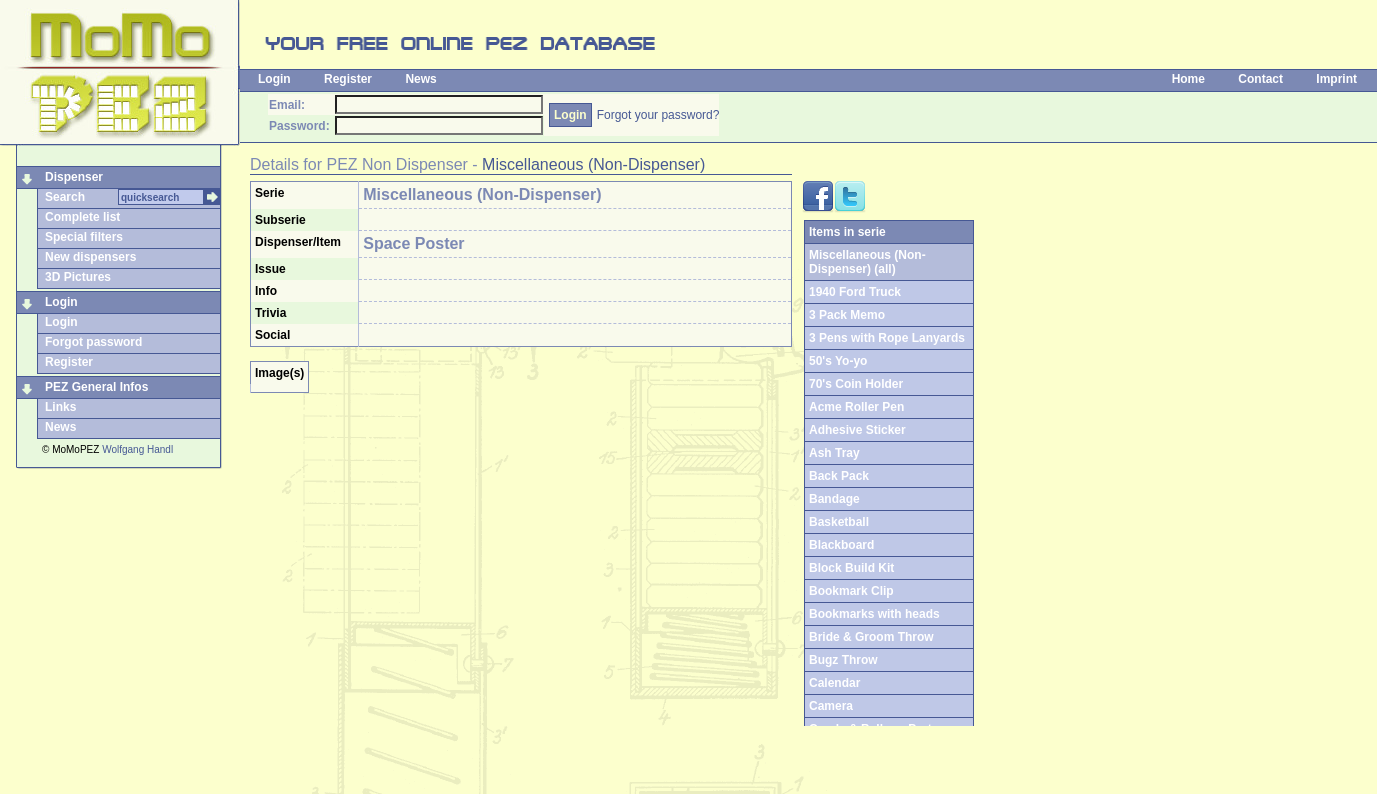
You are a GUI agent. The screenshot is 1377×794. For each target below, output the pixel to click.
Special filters (84, 237)
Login (274, 79)
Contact (1260, 79)
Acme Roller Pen (856, 407)
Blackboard (841, 545)
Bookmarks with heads (874, 614)
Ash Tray (834, 453)
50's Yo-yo (838, 361)
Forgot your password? (658, 115)
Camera (831, 706)
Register (348, 79)
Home (1188, 79)
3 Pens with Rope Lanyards (887, 338)
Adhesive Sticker (857, 430)
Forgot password (93, 342)
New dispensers (90, 257)
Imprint (1336, 79)
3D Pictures (78, 277)
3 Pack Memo (847, 315)
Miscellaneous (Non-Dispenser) (593, 164)
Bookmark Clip (851, 591)
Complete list (82, 217)
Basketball (839, 522)
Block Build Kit (851, 568)
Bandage (834, 499)
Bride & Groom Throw (871, 637)
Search (65, 197)
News (420, 79)
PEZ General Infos (96, 387)
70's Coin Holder (856, 384)
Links (60, 407)
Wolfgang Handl (137, 449)
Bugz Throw (843, 660)
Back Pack (839, 476)
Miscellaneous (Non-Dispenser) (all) (867, 262)
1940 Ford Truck (855, 292)
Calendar (834, 683)
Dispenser (74, 177)
